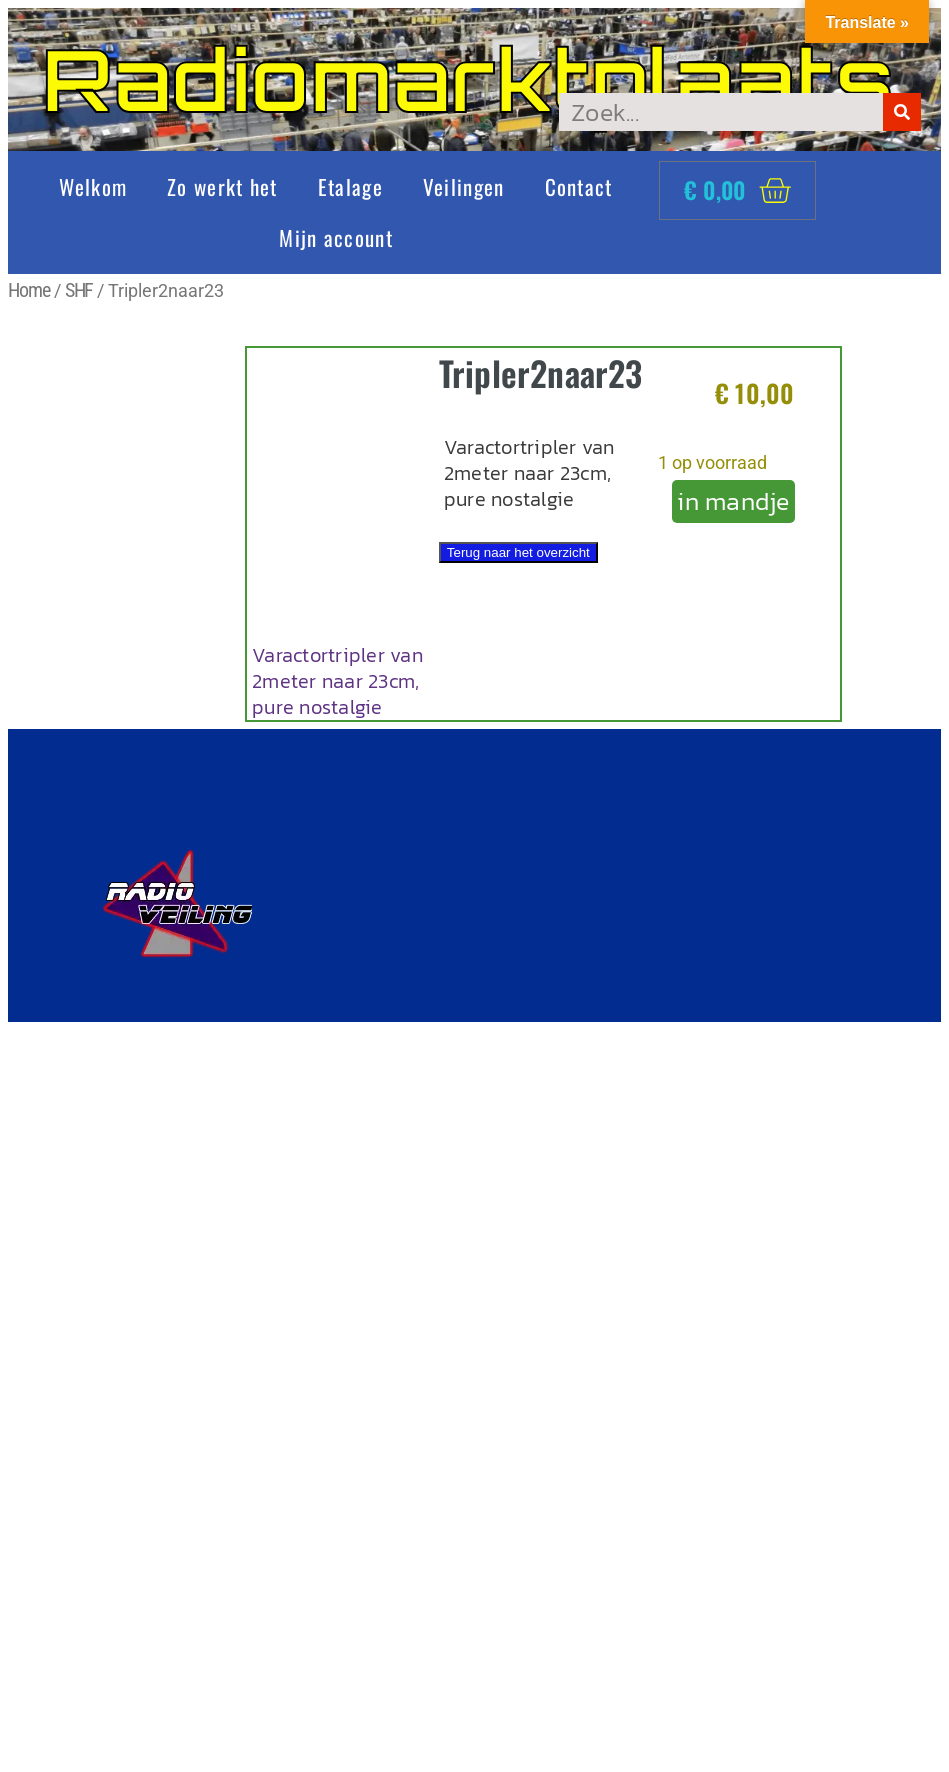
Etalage (350, 186)
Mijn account (336, 237)
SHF (79, 290)
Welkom (93, 186)
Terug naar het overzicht (518, 552)
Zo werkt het (222, 186)
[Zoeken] (902, 112)
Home (29, 290)
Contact (579, 186)
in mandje (733, 501)
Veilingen (464, 186)
